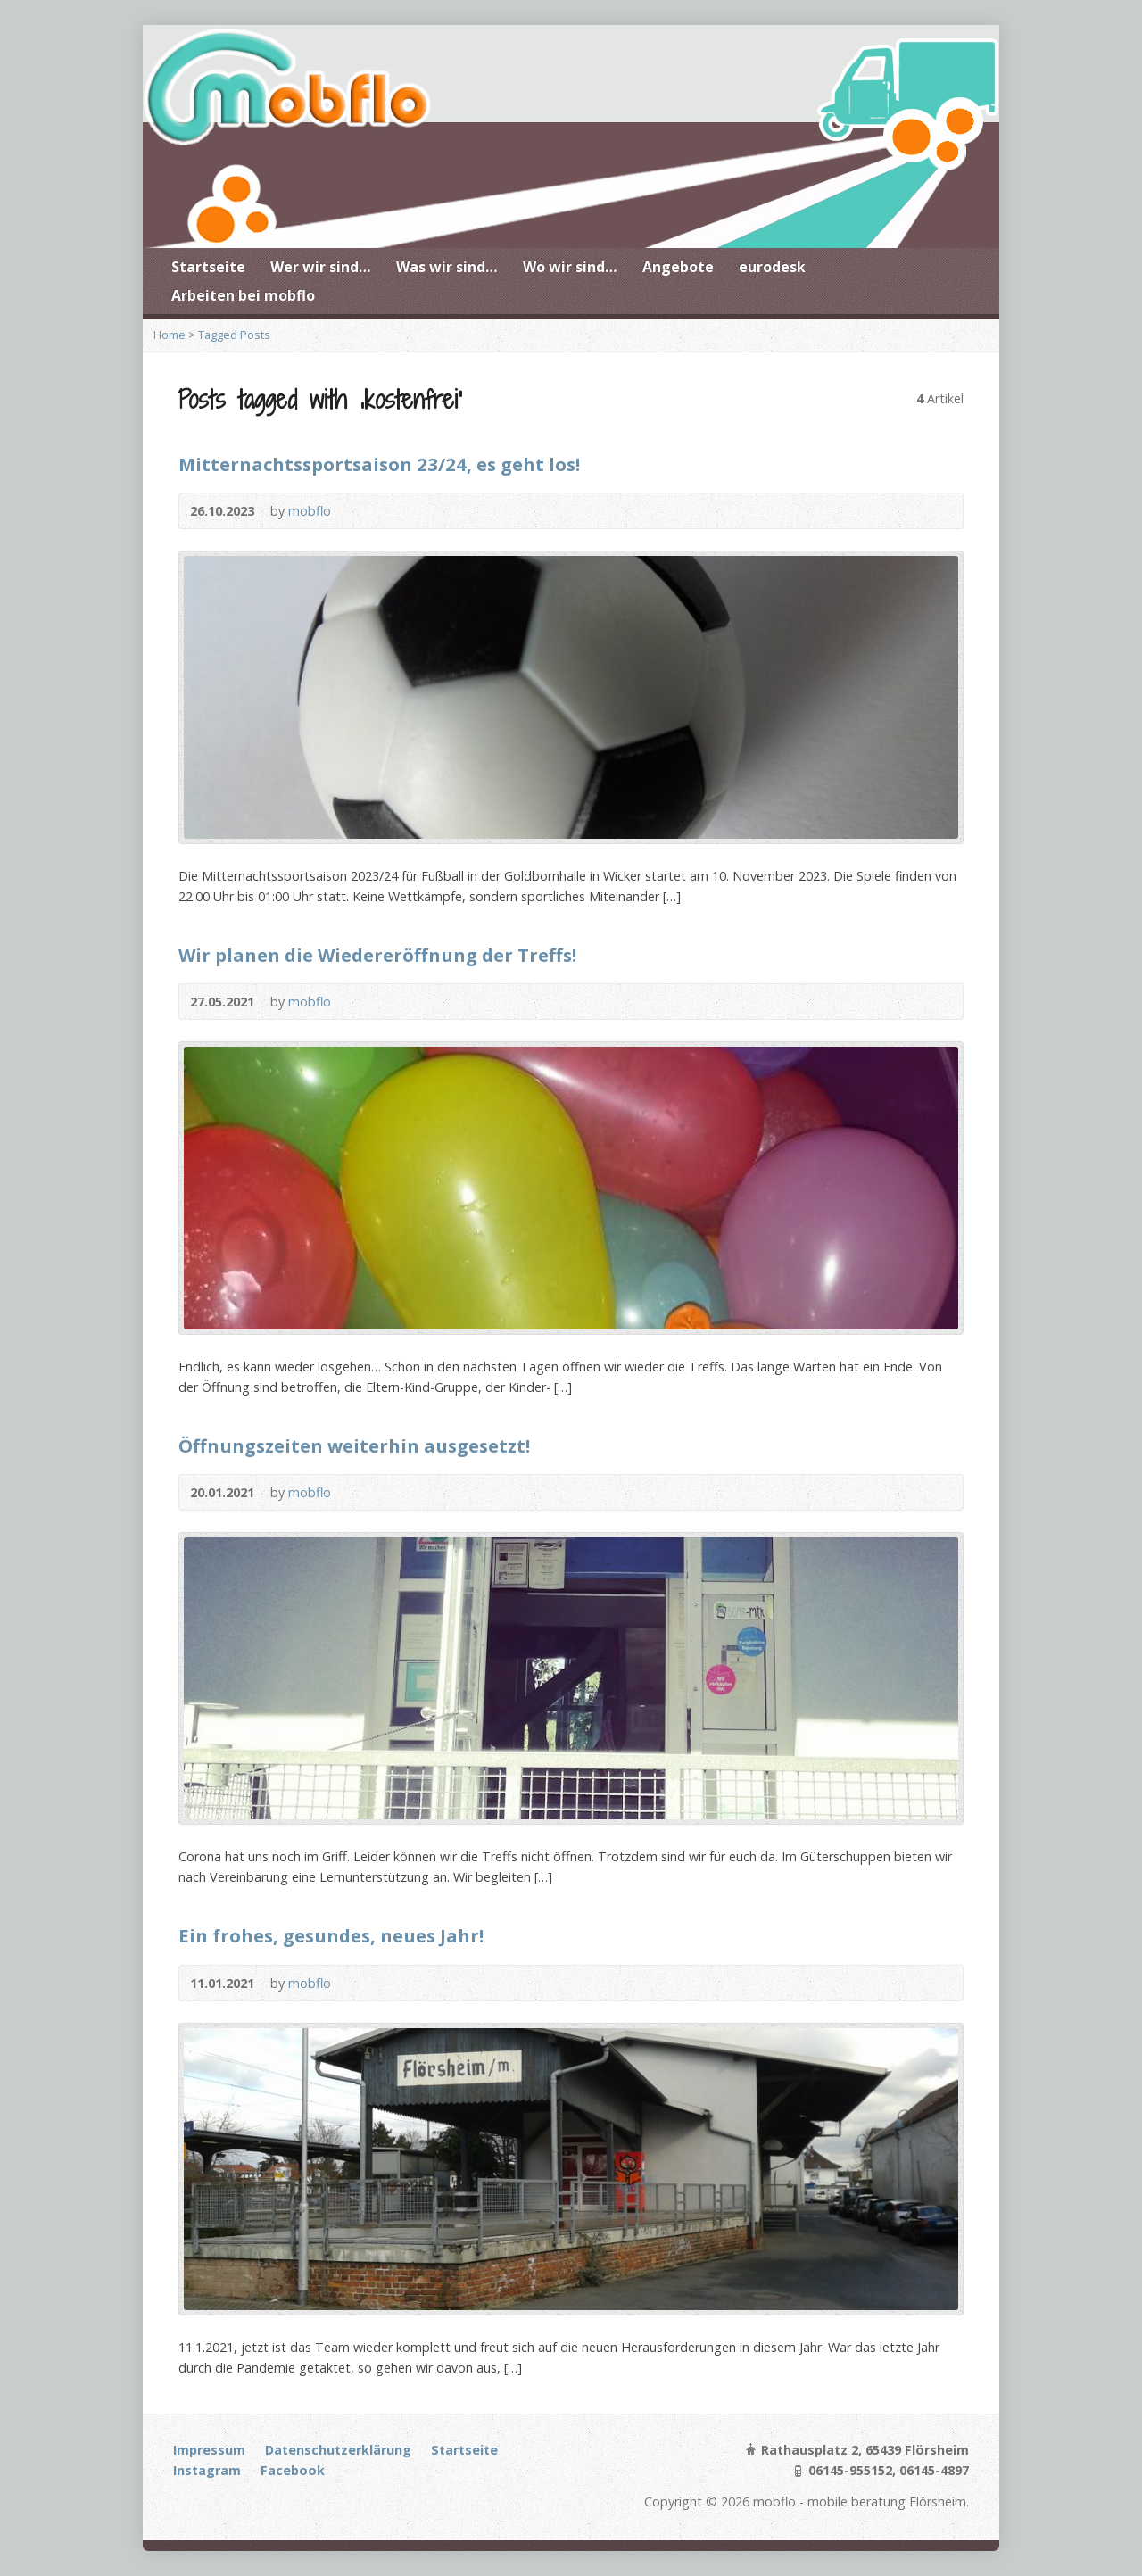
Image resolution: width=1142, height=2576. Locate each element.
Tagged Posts (234, 335)
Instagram (207, 2470)
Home (169, 335)
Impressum (209, 2449)
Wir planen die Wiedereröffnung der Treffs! (377, 954)
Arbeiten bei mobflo (243, 295)
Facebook (293, 2470)
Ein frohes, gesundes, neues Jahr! (331, 1935)
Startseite (208, 267)
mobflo (309, 510)
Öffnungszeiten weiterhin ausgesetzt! (354, 1445)
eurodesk (772, 267)
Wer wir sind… (320, 267)
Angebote (678, 267)
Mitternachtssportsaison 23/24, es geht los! (379, 463)
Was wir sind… (447, 267)
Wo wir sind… (570, 267)
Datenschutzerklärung (338, 2449)
